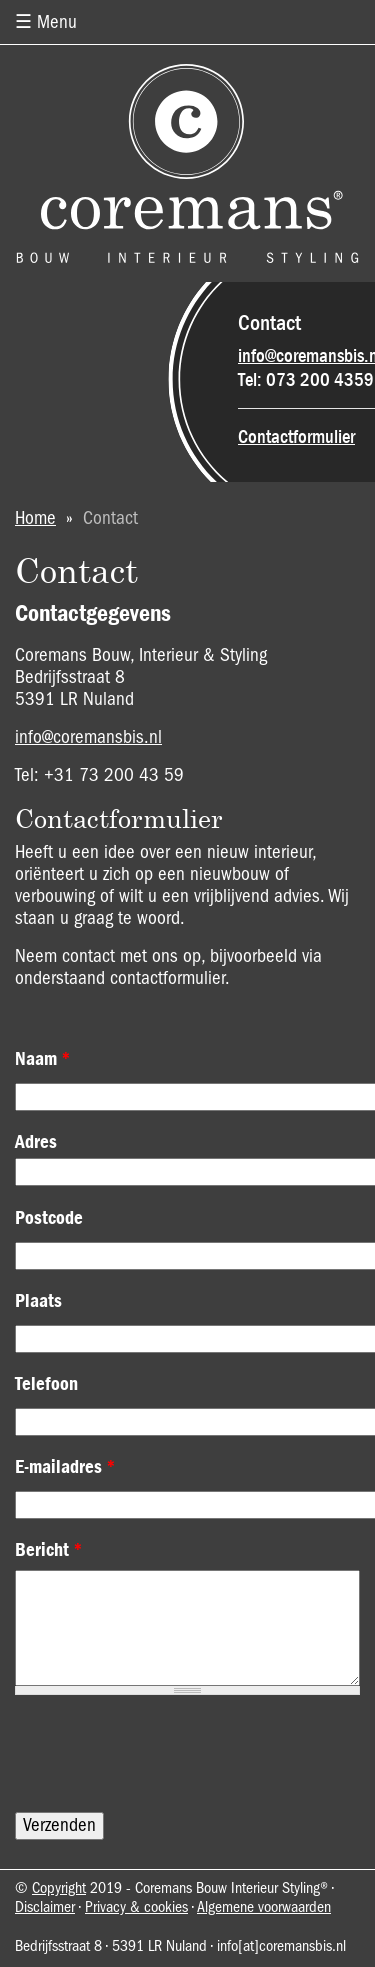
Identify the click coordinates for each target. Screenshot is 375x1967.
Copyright (59, 1889)
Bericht (49, 1550)
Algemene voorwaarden (264, 1908)
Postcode (49, 1218)
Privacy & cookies (136, 1908)
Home (35, 519)
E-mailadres (65, 1467)
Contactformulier (296, 437)
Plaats (38, 1301)
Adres (36, 1142)
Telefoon (46, 1384)
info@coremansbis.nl (88, 738)
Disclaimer (45, 1908)
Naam (43, 1059)
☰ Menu (46, 23)
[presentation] (167, 1754)
